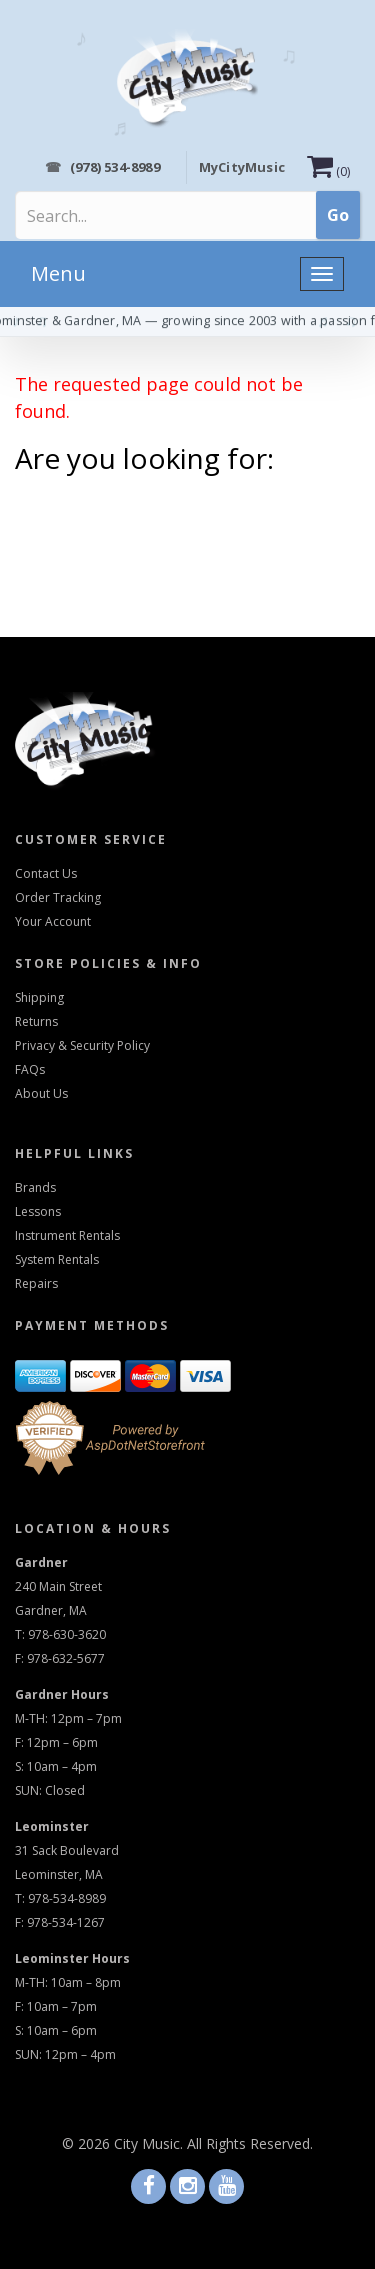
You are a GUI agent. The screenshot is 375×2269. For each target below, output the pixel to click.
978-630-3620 (67, 1634)
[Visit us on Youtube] (226, 2187)
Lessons (38, 1211)
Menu (58, 273)
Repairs (36, 1283)
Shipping (39, 997)
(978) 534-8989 (102, 167)
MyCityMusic (242, 167)
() (328, 171)
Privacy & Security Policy (82, 1045)
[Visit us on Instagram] (187, 2187)
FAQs (30, 1069)
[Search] (110, 216)
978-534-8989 (67, 1898)
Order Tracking (58, 897)
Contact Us (46, 873)
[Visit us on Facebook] (148, 2187)
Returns (36, 1021)
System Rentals (57, 1259)
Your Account (53, 921)
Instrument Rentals (67, 1235)
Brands (35, 1187)
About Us (41, 1093)
